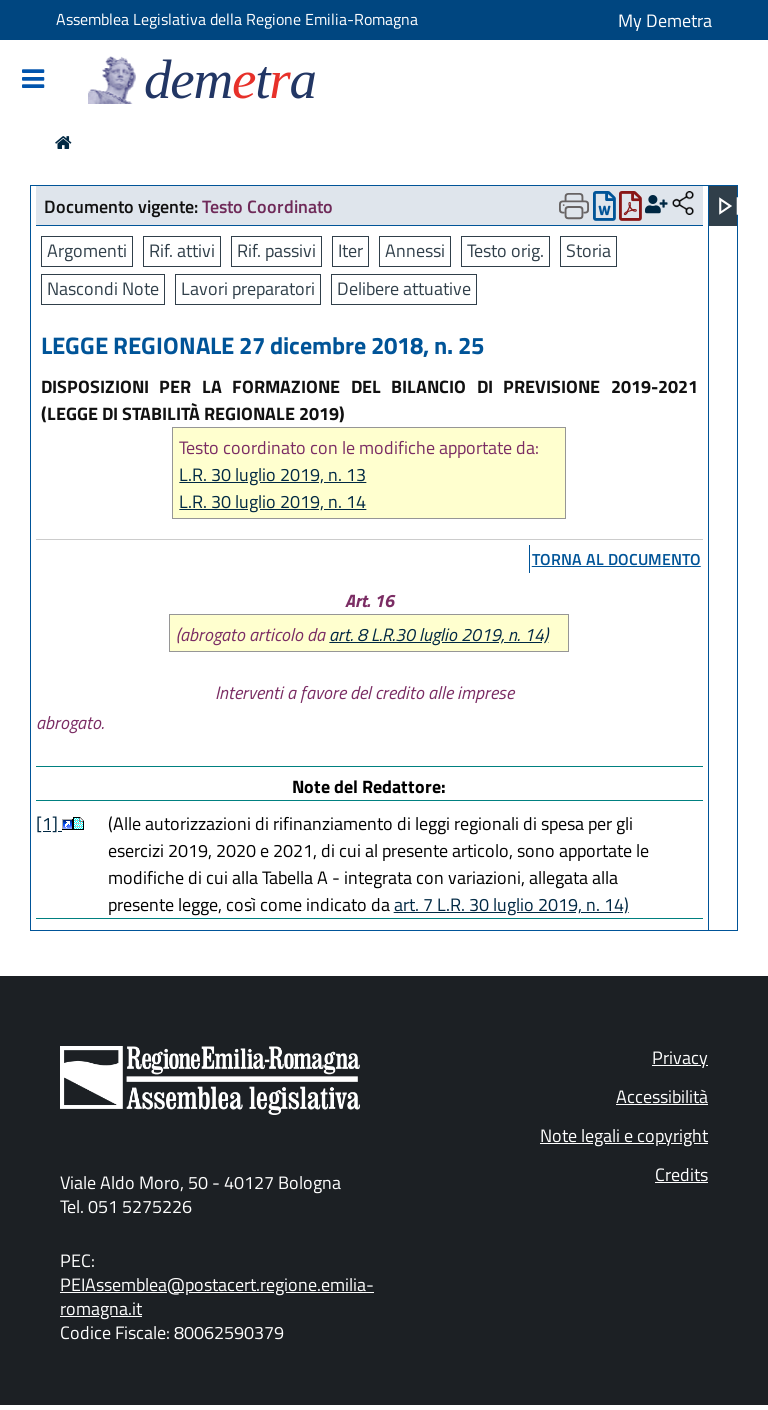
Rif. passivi (276, 250)
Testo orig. (505, 250)
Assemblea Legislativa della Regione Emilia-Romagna (237, 19)
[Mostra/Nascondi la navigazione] (33, 80)
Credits (681, 1174)
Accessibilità (662, 1096)
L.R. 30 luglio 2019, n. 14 (272, 501)
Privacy (680, 1057)
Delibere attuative (404, 288)
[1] (49, 823)
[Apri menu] (729, 206)
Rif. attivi (182, 250)
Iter (350, 250)
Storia (588, 250)
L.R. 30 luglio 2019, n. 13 (272, 474)
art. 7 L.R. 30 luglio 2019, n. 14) (511, 904)
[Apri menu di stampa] (574, 206)
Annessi (415, 250)
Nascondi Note (103, 288)
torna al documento (616, 559)
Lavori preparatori (248, 288)
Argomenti (87, 250)
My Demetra (665, 20)
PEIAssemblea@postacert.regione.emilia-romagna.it (217, 1296)
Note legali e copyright (624, 1135)
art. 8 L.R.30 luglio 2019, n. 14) (438, 634)
